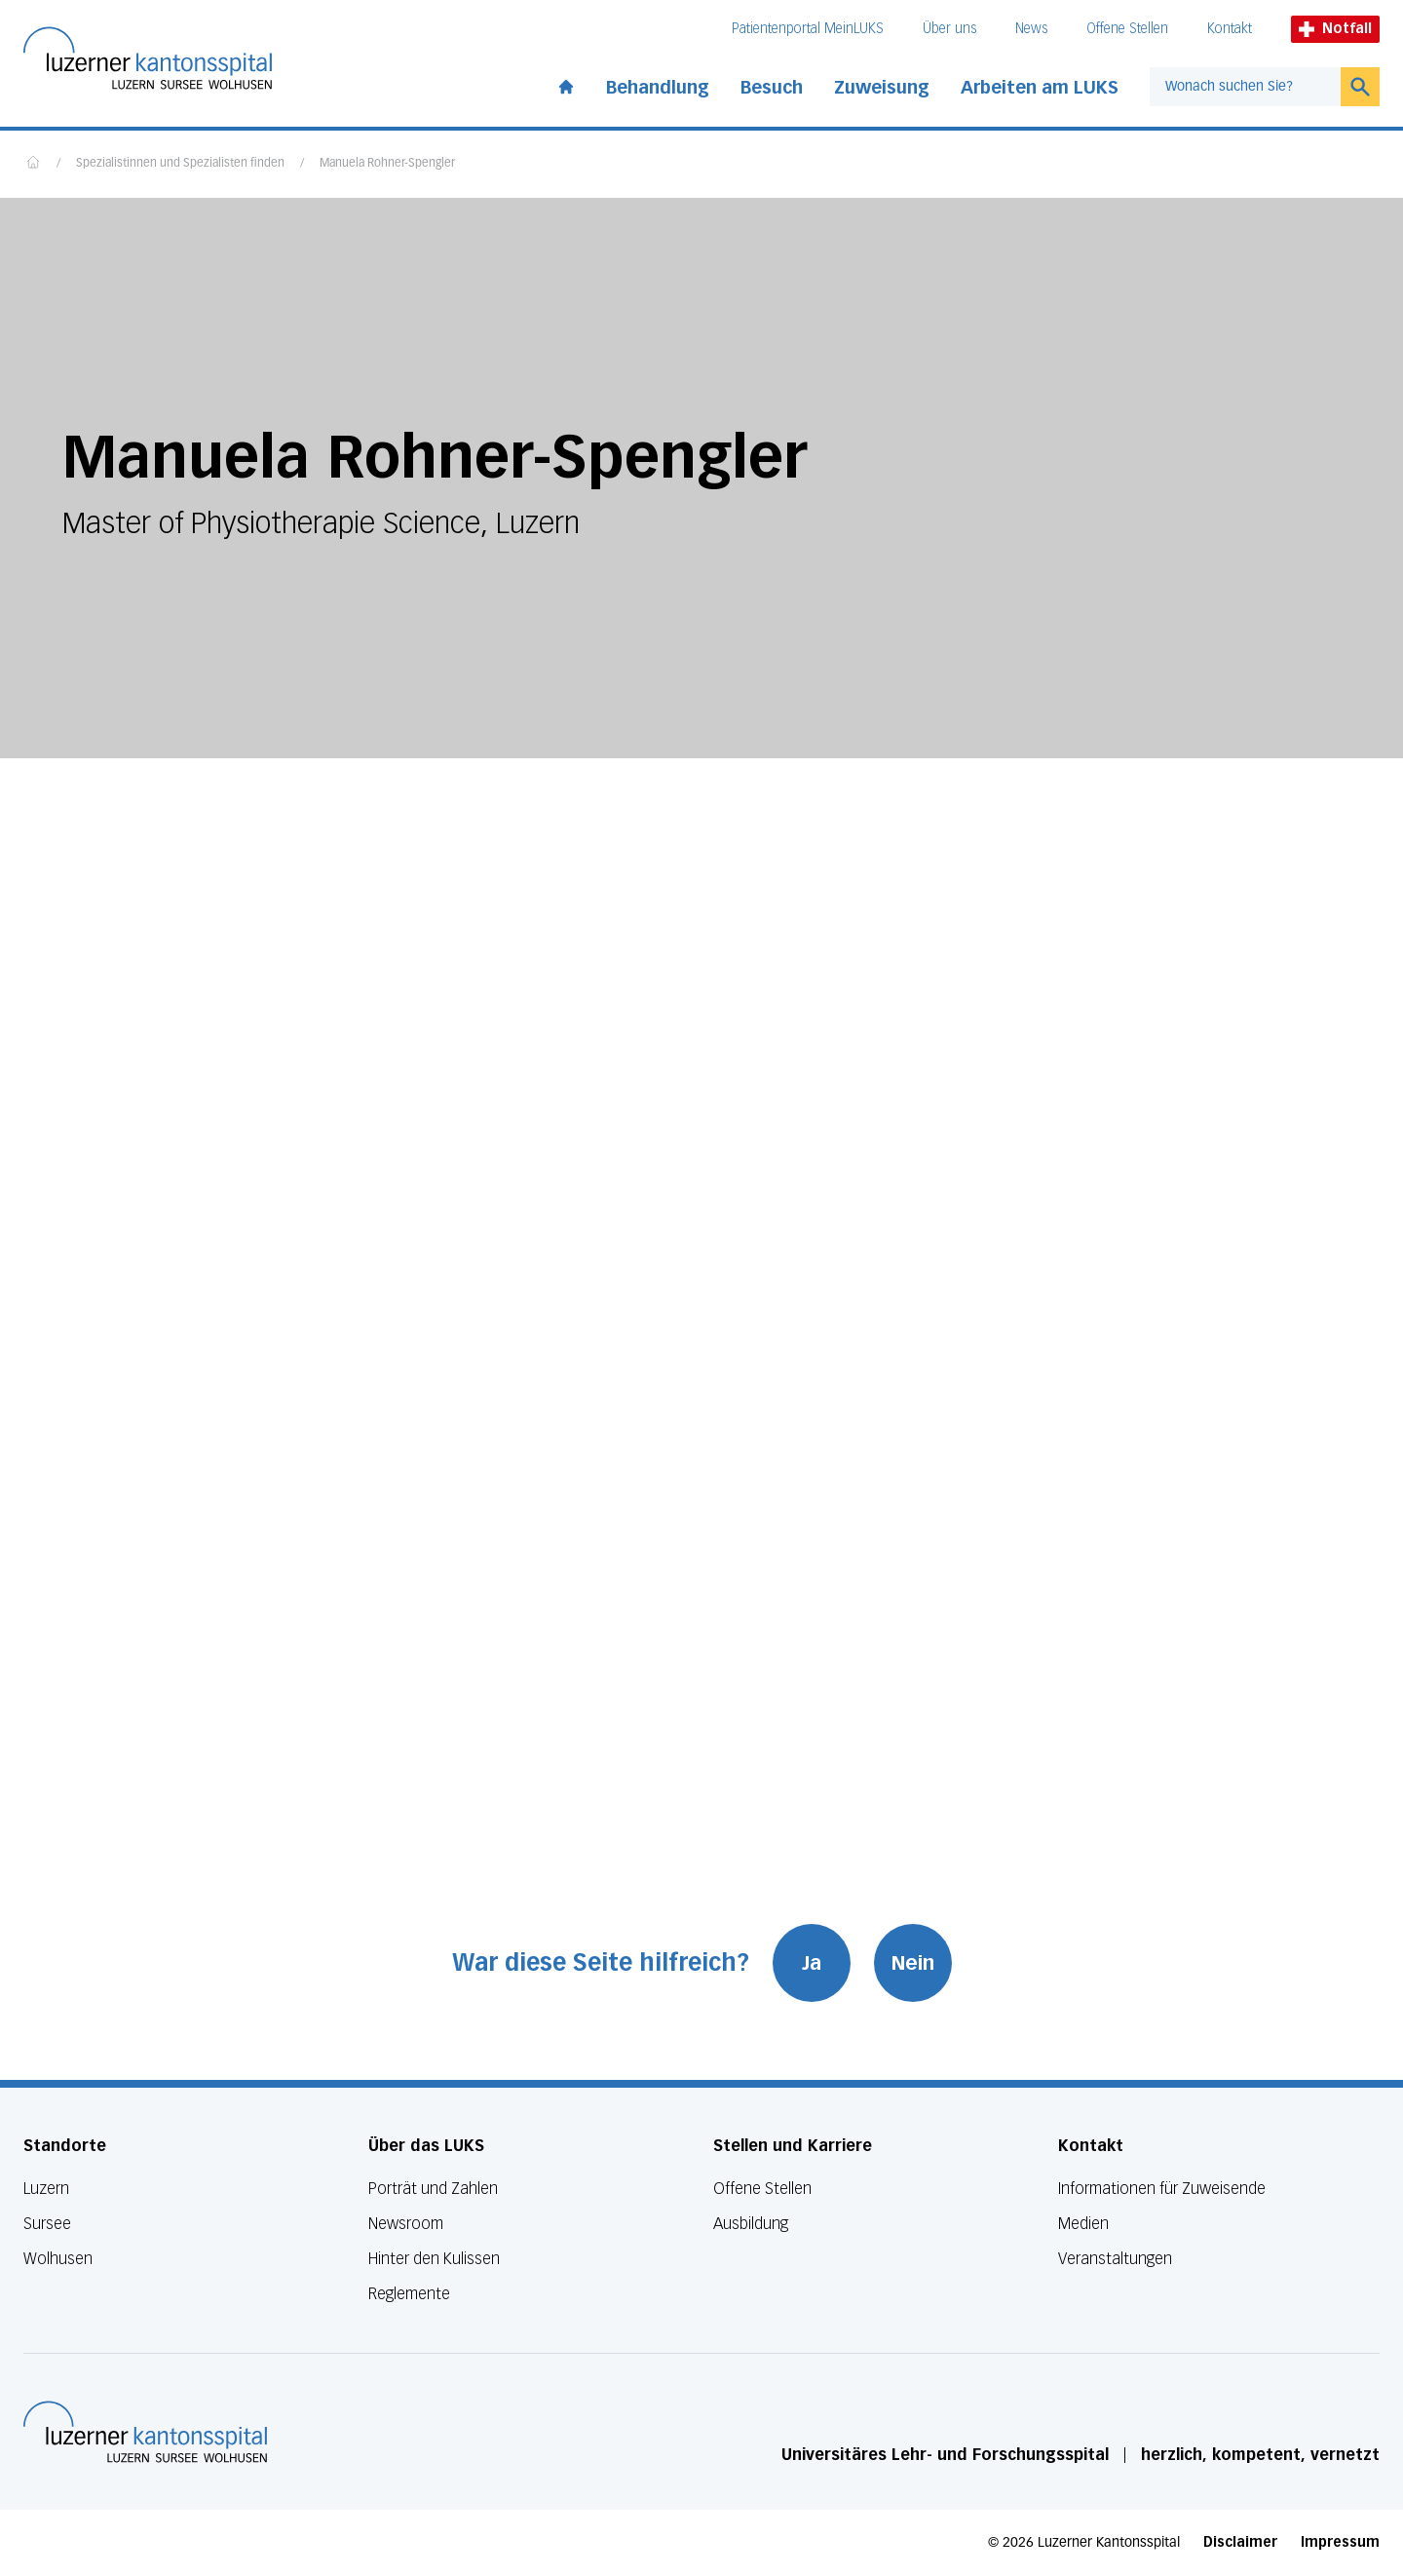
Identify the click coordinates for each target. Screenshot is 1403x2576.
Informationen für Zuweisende (1162, 2188)
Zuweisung (881, 87)
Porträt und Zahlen (433, 2188)
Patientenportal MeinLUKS (808, 28)
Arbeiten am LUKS (1040, 87)
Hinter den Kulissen (434, 2258)
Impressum (1340, 2542)
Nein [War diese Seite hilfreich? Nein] (912, 1963)
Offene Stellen (1127, 28)
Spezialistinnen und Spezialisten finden (180, 164)
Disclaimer (1240, 2542)
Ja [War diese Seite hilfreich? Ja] (811, 1963)
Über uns (949, 28)
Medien (1083, 2223)
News (1031, 28)
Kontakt (1229, 28)
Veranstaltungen (1115, 2258)
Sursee (47, 2223)
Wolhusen (58, 2258)
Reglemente (409, 2294)
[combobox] (1245, 86)
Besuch (771, 87)
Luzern (46, 2188)
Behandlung (657, 87)
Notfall (1335, 28)
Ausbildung (750, 2223)
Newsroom (405, 2223)
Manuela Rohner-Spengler (387, 164)
